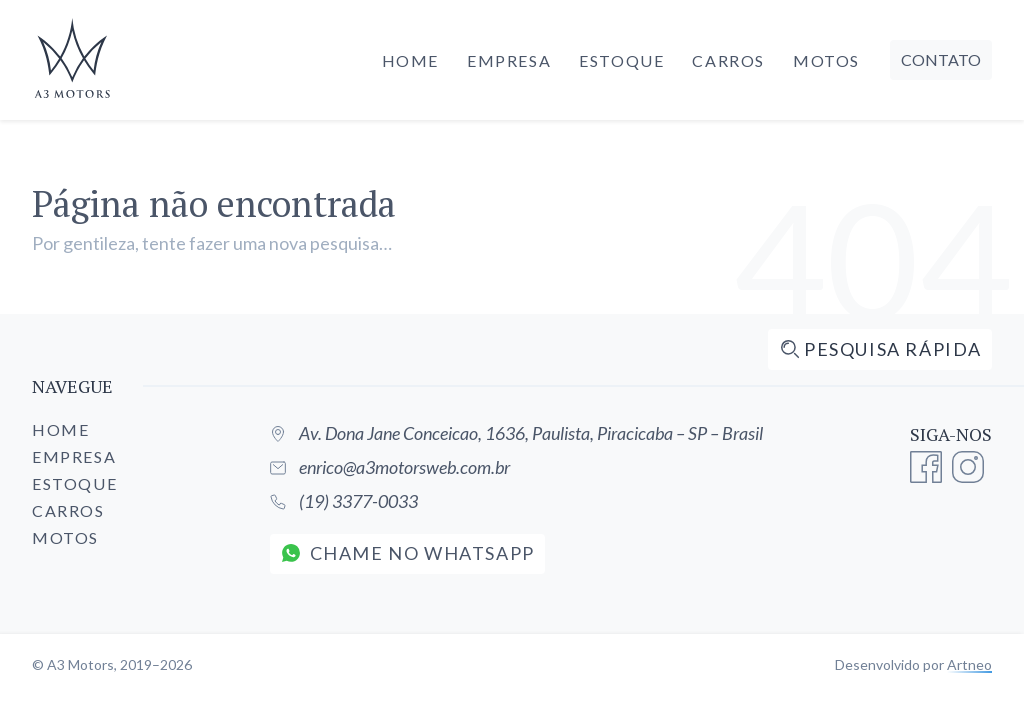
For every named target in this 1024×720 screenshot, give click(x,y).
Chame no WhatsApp (408, 553)
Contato (941, 59)
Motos (826, 60)
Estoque (621, 60)
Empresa (509, 60)
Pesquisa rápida (881, 349)
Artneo (969, 664)
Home (410, 60)
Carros (728, 60)
